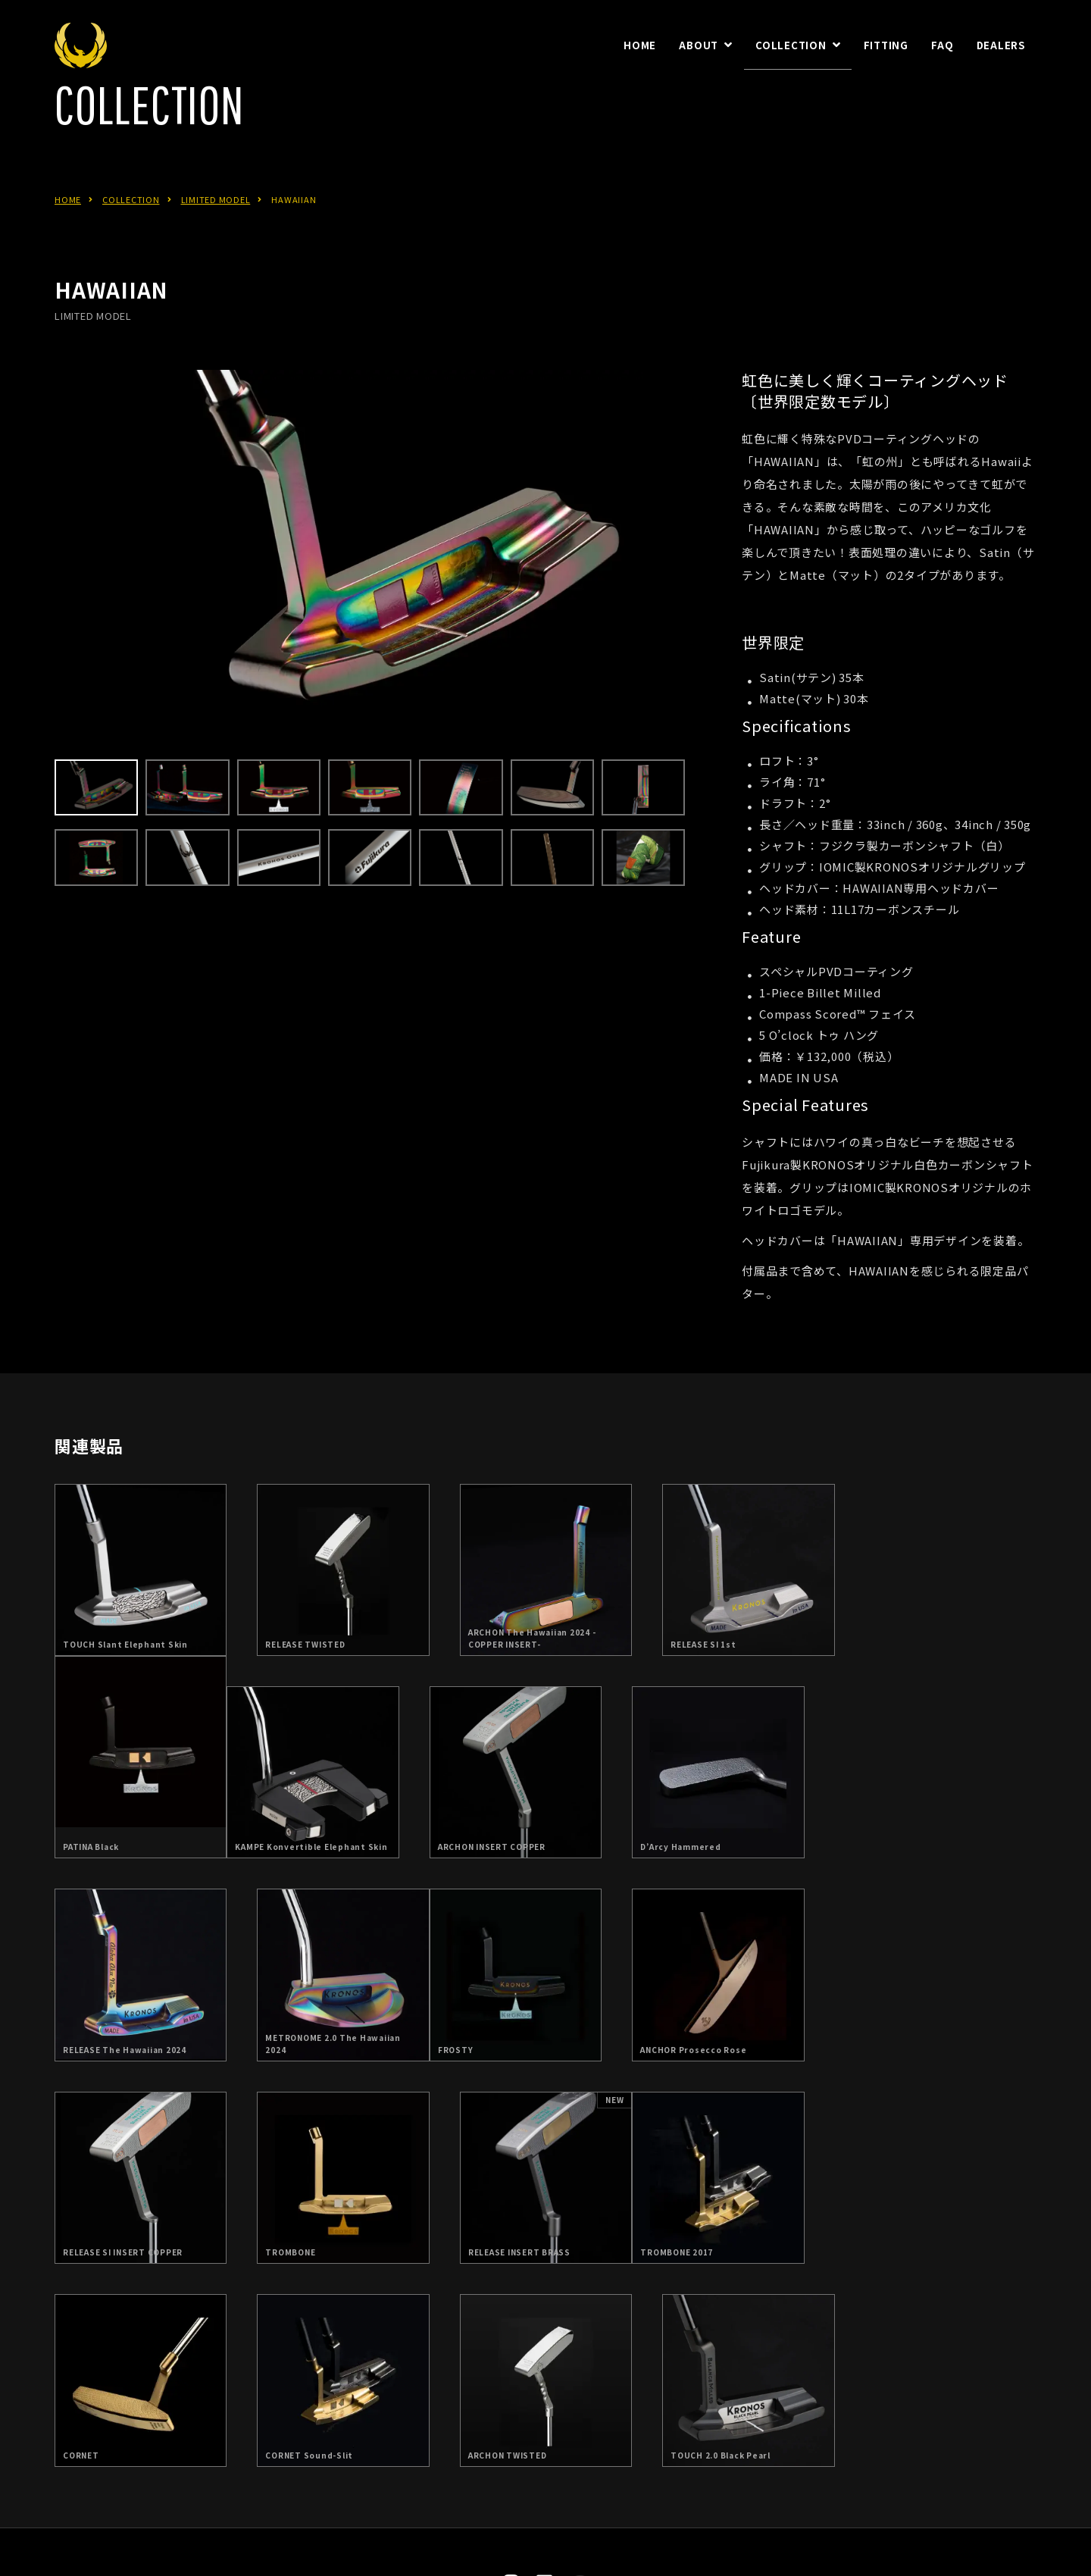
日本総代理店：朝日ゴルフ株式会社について (511, 2461)
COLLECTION (131, 236)
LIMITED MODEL (216, 236)
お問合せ (676, 2461)
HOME (68, 236)
